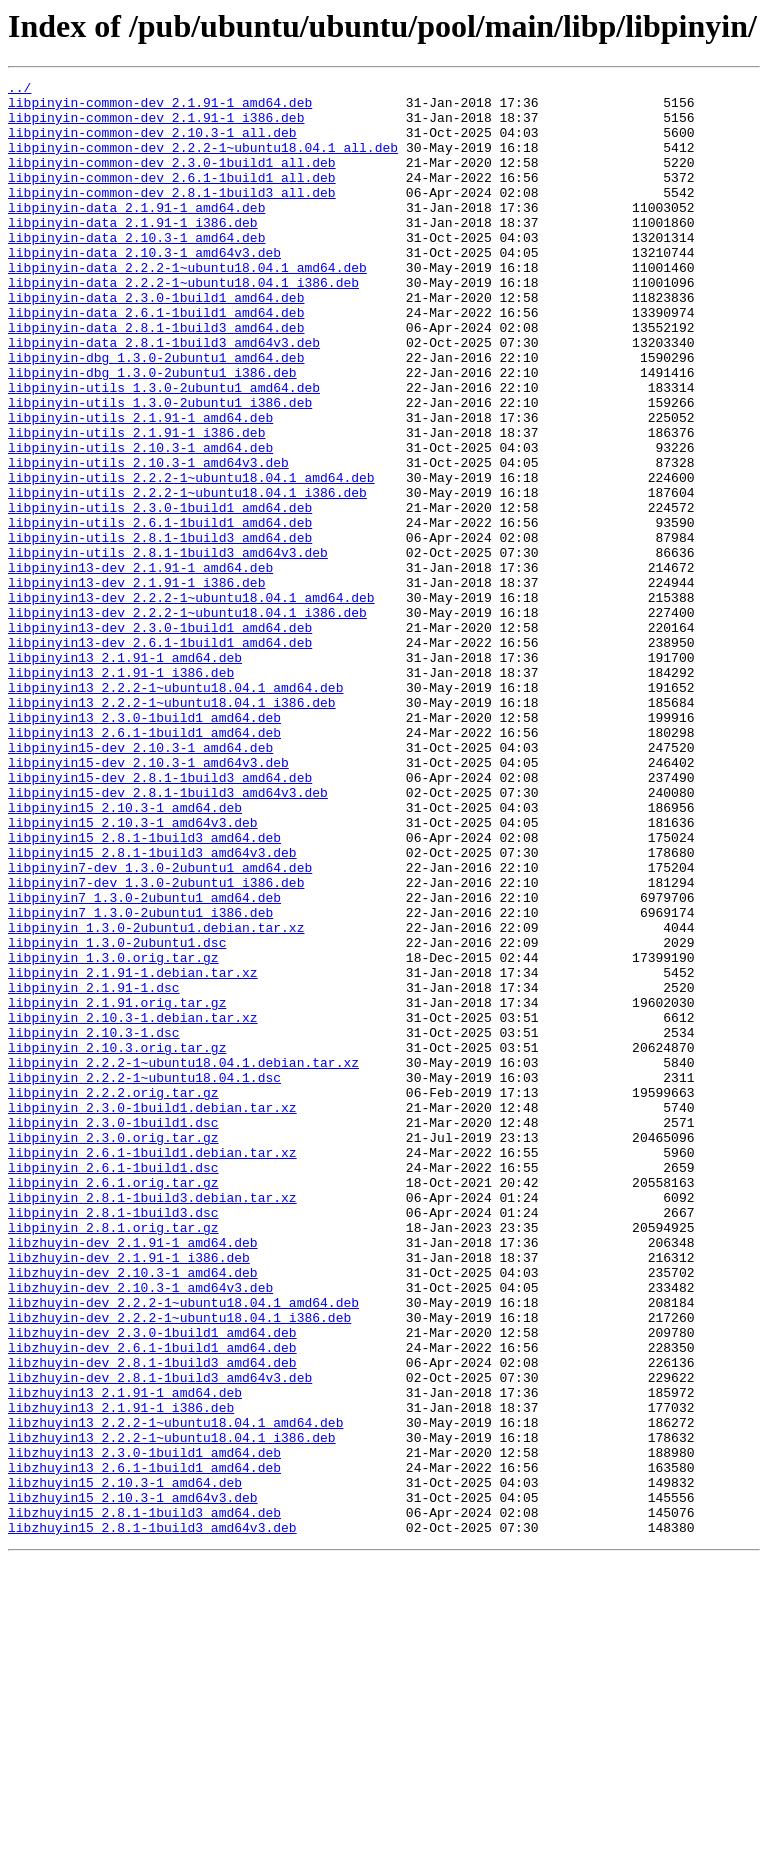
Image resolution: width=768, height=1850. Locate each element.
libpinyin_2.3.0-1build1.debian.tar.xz (152, 1314)
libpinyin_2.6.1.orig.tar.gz (113, 1404)
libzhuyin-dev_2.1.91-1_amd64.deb (133, 1476)
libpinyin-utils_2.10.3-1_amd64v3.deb (148, 540)
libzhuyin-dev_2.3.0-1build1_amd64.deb (152, 1584)
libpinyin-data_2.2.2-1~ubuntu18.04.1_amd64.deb (187, 306)
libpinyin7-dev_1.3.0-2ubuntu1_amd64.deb (160, 1026)
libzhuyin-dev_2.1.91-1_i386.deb (129, 1494)
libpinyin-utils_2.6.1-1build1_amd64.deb (160, 612)
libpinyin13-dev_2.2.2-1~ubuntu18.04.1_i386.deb (187, 720)
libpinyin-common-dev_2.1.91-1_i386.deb (156, 126)
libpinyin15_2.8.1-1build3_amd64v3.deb (152, 1008)
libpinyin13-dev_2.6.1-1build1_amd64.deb (160, 756)
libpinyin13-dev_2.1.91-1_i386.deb (136, 684)
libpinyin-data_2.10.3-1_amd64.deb (136, 270)
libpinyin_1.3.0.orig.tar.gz (113, 1134)
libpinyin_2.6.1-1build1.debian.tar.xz (152, 1368)
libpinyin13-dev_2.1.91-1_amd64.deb (140, 666)
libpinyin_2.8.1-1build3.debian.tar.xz (152, 1422)
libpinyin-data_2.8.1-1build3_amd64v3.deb (164, 396)
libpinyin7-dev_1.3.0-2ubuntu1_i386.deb (156, 1044)
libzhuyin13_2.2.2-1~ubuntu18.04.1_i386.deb (172, 1710)
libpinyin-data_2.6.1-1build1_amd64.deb (156, 360)
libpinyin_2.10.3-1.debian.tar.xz (133, 1206)
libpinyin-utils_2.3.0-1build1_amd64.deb (160, 594)
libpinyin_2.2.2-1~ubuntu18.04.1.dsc (144, 1278)
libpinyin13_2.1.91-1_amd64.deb (125, 774)
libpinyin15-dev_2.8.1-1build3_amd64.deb (160, 918)
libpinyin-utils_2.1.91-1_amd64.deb (140, 486)
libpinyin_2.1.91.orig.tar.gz (117, 1188)
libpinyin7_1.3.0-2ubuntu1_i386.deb (140, 1080)
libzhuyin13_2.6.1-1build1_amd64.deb (144, 1746)
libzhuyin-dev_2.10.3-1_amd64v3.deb (140, 1530)
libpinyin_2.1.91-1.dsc (94, 1170)
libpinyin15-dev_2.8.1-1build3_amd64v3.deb (168, 936)
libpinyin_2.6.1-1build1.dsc (113, 1386)
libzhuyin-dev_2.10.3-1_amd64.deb (133, 1512)
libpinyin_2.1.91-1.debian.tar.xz (133, 1152)
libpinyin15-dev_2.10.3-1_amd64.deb (140, 882)
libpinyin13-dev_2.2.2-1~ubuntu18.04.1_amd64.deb (191, 702)
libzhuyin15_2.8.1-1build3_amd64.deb (144, 1800)
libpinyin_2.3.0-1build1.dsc (113, 1332)
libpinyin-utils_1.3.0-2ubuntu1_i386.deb (160, 468)
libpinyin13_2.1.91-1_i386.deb (121, 792)
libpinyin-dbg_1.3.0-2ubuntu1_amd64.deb (156, 414)
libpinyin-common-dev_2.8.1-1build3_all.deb (172, 216)
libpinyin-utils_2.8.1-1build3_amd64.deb (160, 630)
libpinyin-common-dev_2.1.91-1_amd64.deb (160, 108)
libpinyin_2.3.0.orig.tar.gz (113, 1350)
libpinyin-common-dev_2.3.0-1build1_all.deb (172, 180)
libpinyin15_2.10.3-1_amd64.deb (125, 954)
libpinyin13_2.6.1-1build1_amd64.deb (144, 864)
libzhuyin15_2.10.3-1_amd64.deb (125, 1764)
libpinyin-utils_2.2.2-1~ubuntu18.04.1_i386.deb (187, 576)
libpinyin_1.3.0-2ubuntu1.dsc (117, 1116)
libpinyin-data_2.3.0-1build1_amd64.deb (156, 342)
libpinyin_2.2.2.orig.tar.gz (113, 1296)
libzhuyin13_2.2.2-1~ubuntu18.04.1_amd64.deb (175, 1692)
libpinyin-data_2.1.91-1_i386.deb (133, 252)
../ (19, 90)
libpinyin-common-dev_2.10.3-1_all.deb (152, 144)
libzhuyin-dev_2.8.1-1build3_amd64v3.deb (160, 1638)
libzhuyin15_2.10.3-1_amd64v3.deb (133, 1782)
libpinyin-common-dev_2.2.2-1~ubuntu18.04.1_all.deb (203, 162)
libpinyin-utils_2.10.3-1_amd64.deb (140, 522)
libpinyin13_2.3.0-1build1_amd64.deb (144, 846)
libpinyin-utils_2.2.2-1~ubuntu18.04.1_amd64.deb (191, 558)
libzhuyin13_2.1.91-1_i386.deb (121, 1674)
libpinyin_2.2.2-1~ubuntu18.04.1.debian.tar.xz (183, 1260)
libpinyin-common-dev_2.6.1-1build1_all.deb (172, 198)
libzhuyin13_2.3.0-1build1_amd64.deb (144, 1728)
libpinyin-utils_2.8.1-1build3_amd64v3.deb (168, 648)
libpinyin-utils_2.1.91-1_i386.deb (136, 504)
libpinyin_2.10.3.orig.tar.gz (117, 1242)
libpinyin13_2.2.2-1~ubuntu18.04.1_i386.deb (172, 828)
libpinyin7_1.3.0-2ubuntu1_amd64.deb (144, 1062)
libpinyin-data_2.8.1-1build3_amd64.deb (156, 378)
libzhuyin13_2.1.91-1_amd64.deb (125, 1656)
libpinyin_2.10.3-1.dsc (94, 1224)
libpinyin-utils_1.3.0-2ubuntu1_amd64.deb (164, 450)
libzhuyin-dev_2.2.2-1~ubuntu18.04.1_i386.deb (179, 1566)
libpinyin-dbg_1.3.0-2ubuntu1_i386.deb (152, 432)
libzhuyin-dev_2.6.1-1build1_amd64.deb (152, 1602)
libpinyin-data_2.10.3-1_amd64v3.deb (144, 288)
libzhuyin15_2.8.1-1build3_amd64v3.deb (152, 1818)
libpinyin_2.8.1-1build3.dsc (113, 1440)
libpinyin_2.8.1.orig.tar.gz (113, 1458)
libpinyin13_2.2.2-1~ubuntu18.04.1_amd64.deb (175, 810)
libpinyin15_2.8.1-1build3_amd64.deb (144, 990)
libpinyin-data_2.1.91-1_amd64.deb (136, 234)
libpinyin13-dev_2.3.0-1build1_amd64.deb (160, 738)
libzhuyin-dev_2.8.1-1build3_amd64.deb (152, 1620)
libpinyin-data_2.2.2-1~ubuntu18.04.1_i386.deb (183, 324)
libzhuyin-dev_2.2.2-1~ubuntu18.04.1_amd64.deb (183, 1548)
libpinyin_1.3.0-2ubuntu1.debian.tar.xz (156, 1098)
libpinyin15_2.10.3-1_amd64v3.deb (133, 972)
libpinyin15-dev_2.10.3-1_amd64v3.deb (148, 900)
